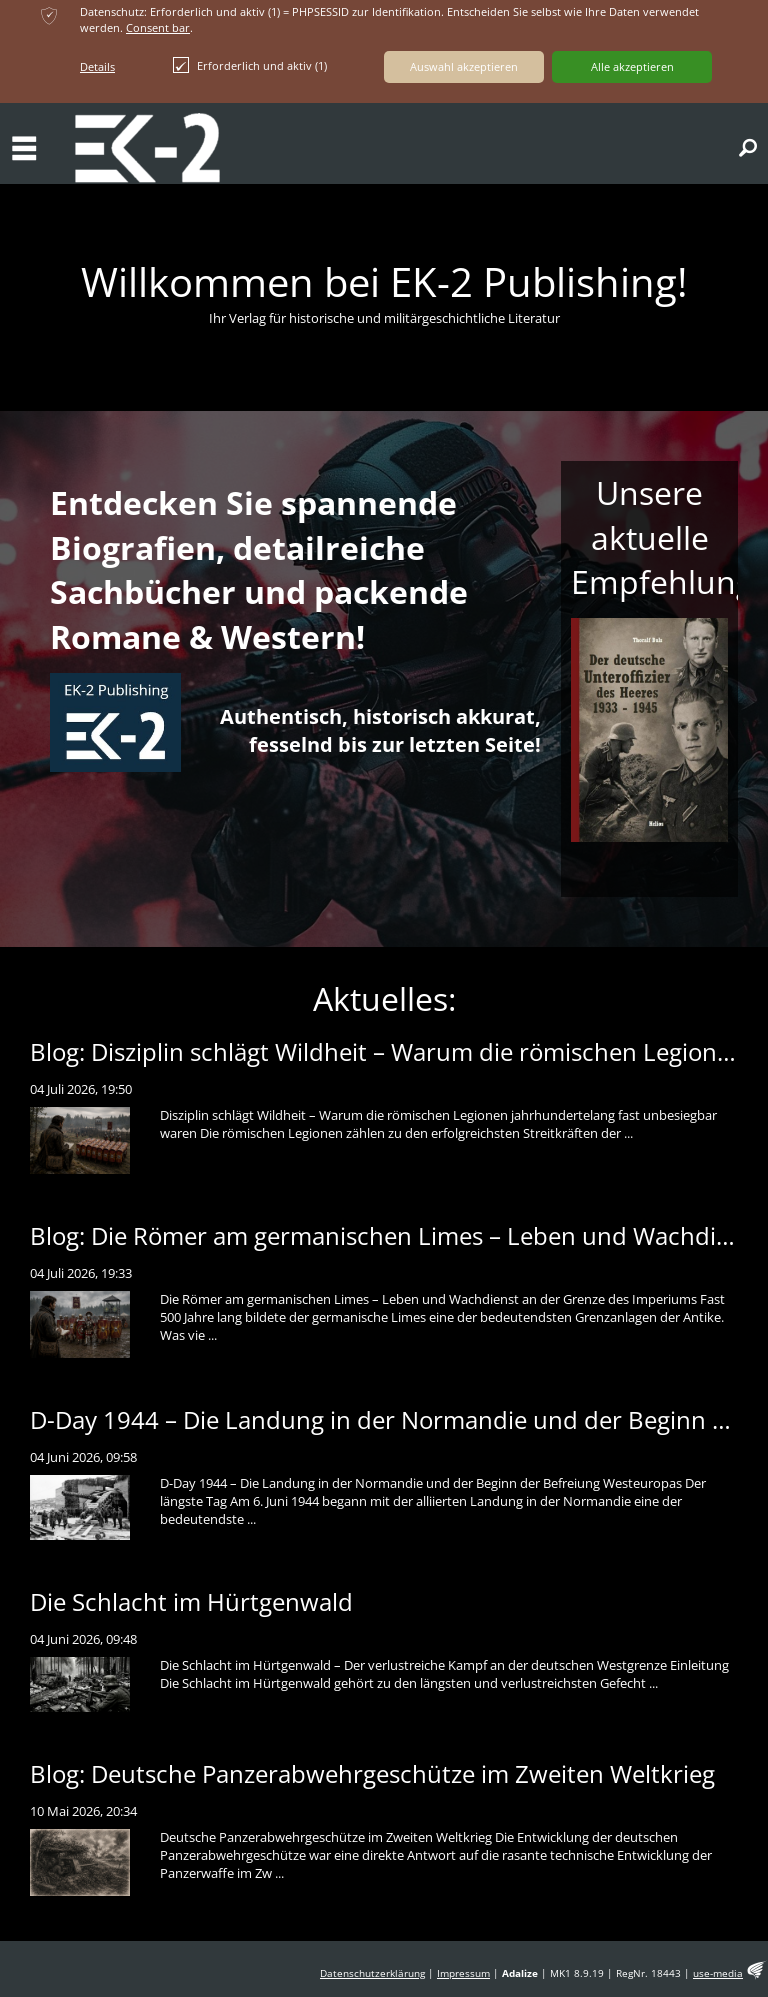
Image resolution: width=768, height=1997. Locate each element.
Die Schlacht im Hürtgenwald (191, 1601)
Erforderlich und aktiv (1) (250, 65)
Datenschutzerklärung (372, 1973)
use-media (718, 1973)
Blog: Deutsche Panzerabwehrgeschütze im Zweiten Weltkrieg (372, 1773)
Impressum (463, 1973)
